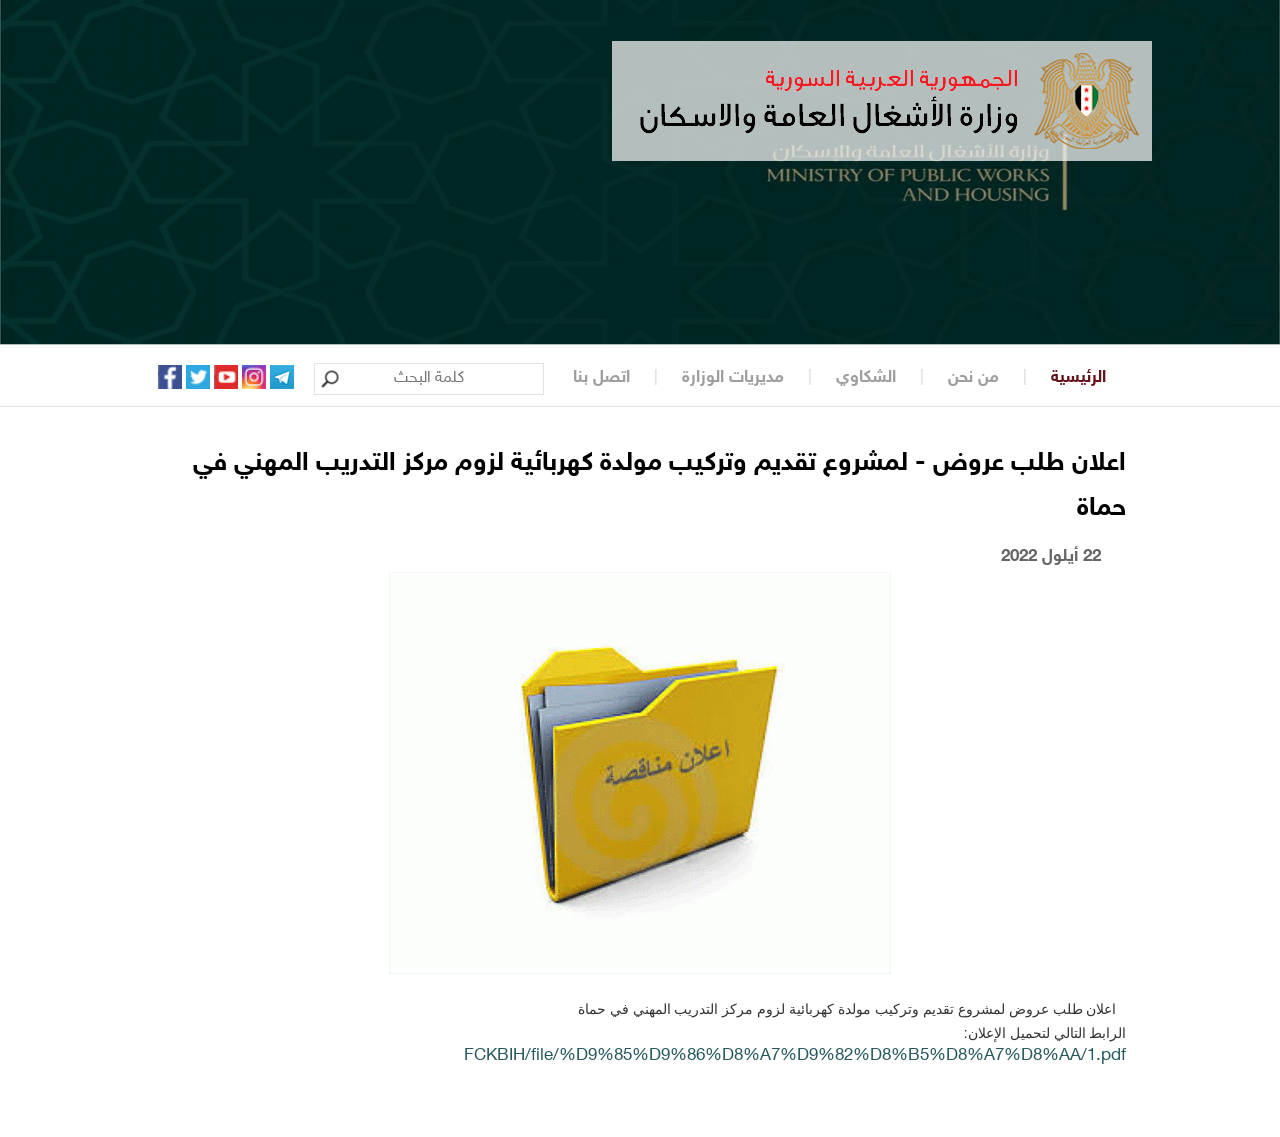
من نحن (973, 378)
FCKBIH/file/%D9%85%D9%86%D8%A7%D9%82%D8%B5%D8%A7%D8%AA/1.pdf (795, 1056)
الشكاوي (866, 378)
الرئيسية (1078, 378)
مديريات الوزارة (733, 378)
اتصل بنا (601, 378)
